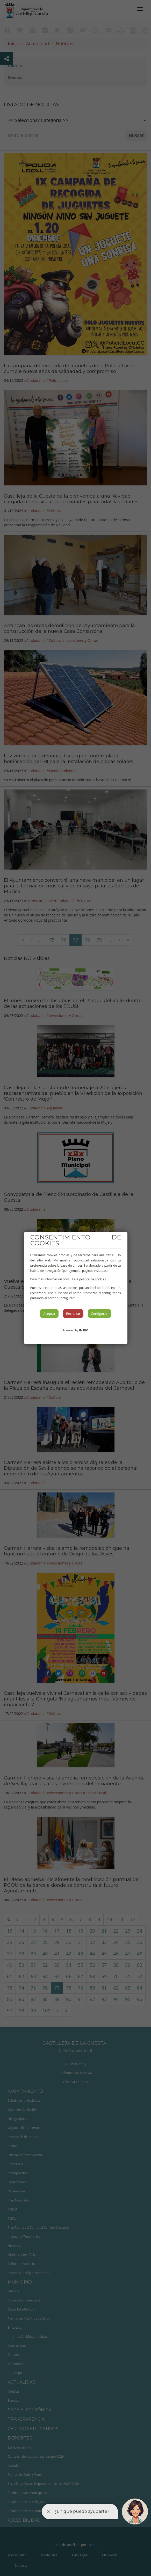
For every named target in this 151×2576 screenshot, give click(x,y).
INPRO (83, 1330)
